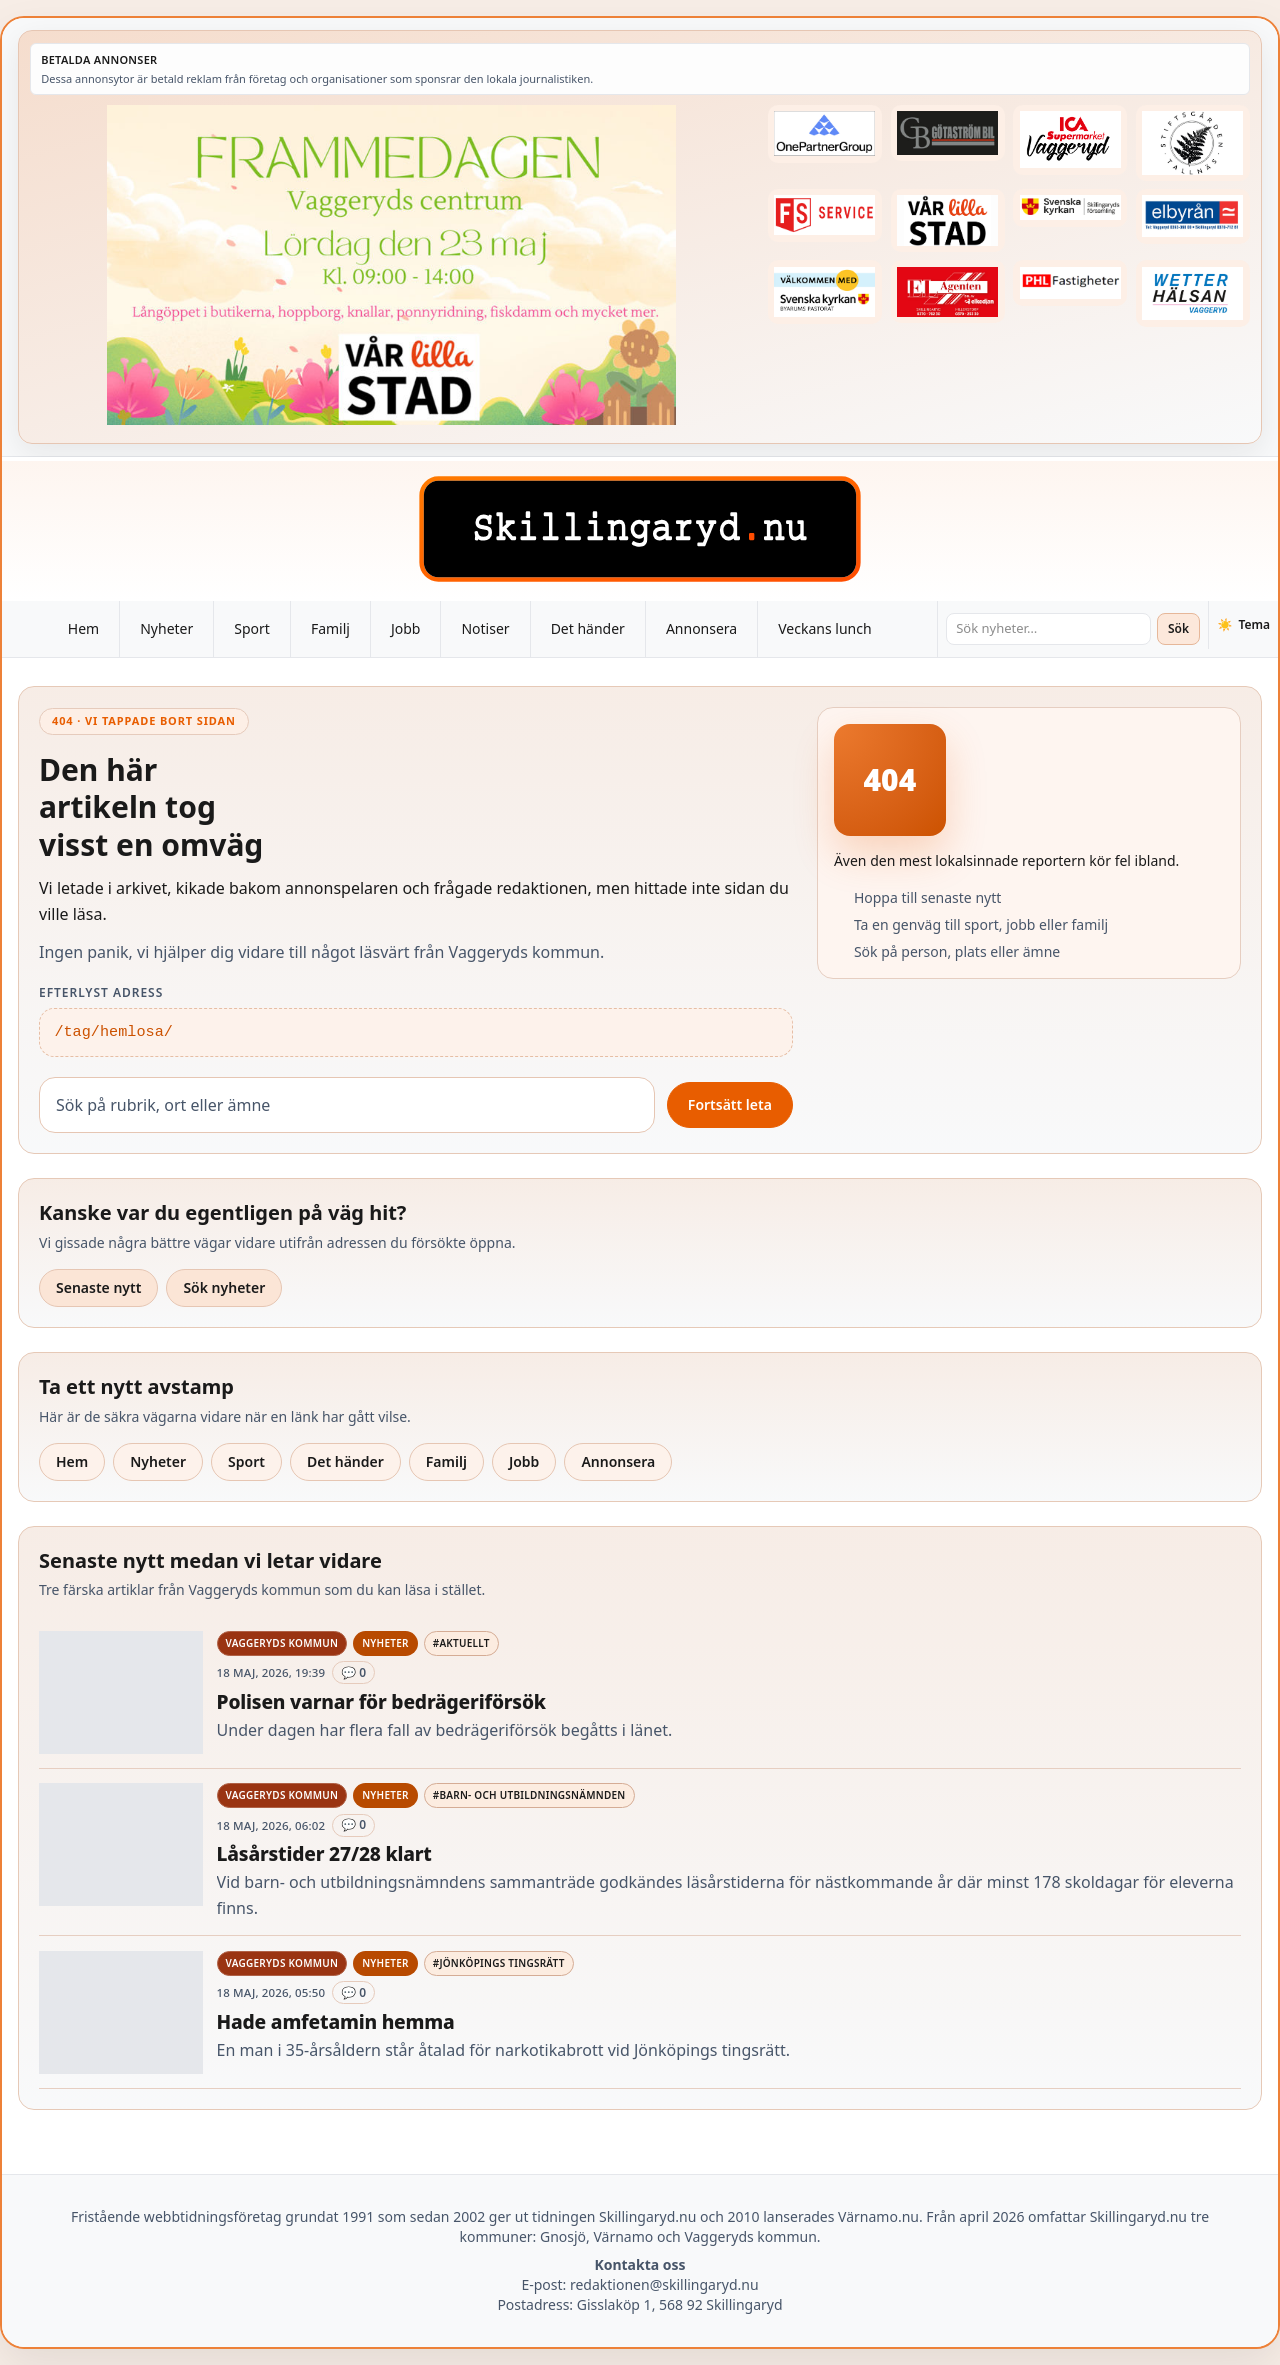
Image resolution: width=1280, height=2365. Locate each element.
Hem (83, 628)
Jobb (406, 628)
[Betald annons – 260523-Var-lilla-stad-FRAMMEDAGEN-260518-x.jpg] (391, 265)
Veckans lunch (824, 628)
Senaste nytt (98, 1287)
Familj (330, 628)
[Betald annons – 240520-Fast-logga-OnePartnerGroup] (825, 134)
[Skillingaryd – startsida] (640, 529)
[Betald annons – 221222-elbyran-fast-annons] (1193, 216)
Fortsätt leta (730, 1104)
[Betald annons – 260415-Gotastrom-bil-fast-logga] (948, 133)
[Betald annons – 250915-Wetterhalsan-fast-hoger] (1193, 293)
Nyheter (166, 628)
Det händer (588, 628)
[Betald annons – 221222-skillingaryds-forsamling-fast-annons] (1070, 208)
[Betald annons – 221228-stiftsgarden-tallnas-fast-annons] (1193, 143)
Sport (252, 628)
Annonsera (701, 628)
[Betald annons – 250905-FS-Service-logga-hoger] (825, 215)
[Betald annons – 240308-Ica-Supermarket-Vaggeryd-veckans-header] (1070, 140)
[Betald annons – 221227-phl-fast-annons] (1070, 283)
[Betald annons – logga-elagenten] (948, 291)
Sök (1178, 628)
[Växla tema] (1243, 625)
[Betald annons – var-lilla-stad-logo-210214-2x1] (948, 220)
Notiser (485, 628)
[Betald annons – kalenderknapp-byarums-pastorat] (825, 291)
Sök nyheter (224, 1287)
